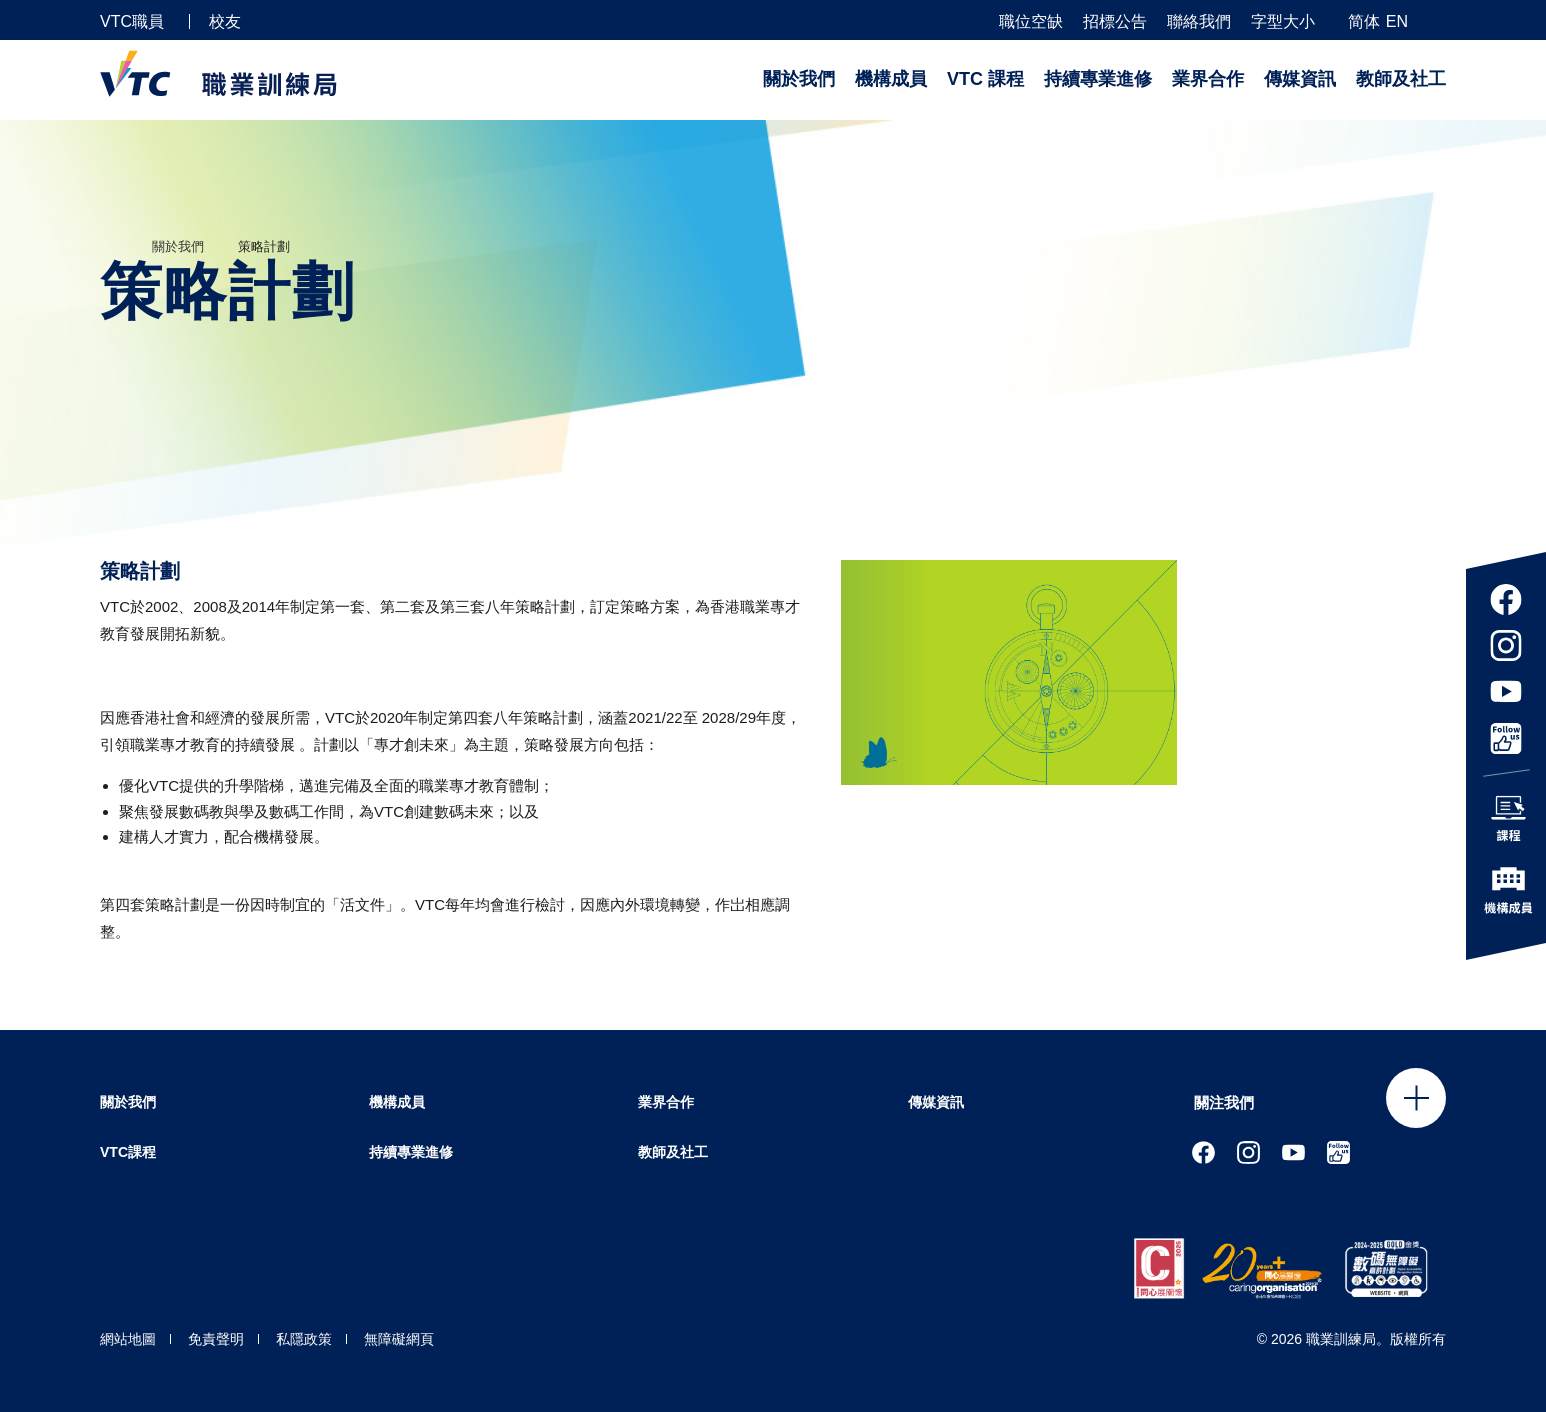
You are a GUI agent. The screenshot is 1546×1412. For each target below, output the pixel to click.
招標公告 (1115, 22)
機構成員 (891, 79)
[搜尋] (1438, 20)
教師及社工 (1401, 79)
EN (1397, 21)
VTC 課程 (985, 79)
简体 (1364, 21)
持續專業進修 (1098, 79)
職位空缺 (1031, 22)
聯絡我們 (1199, 22)
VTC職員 (132, 21)
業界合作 (1208, 79)
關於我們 (799, 79)
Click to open (1416, 1098)
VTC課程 (128, 1152)
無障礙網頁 (399, 1339)
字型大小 (1283, 22)
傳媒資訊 (1300, 79)
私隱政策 (304, 1339)
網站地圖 (128, 1339)
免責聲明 (216, 1339)
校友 (225, 21)
